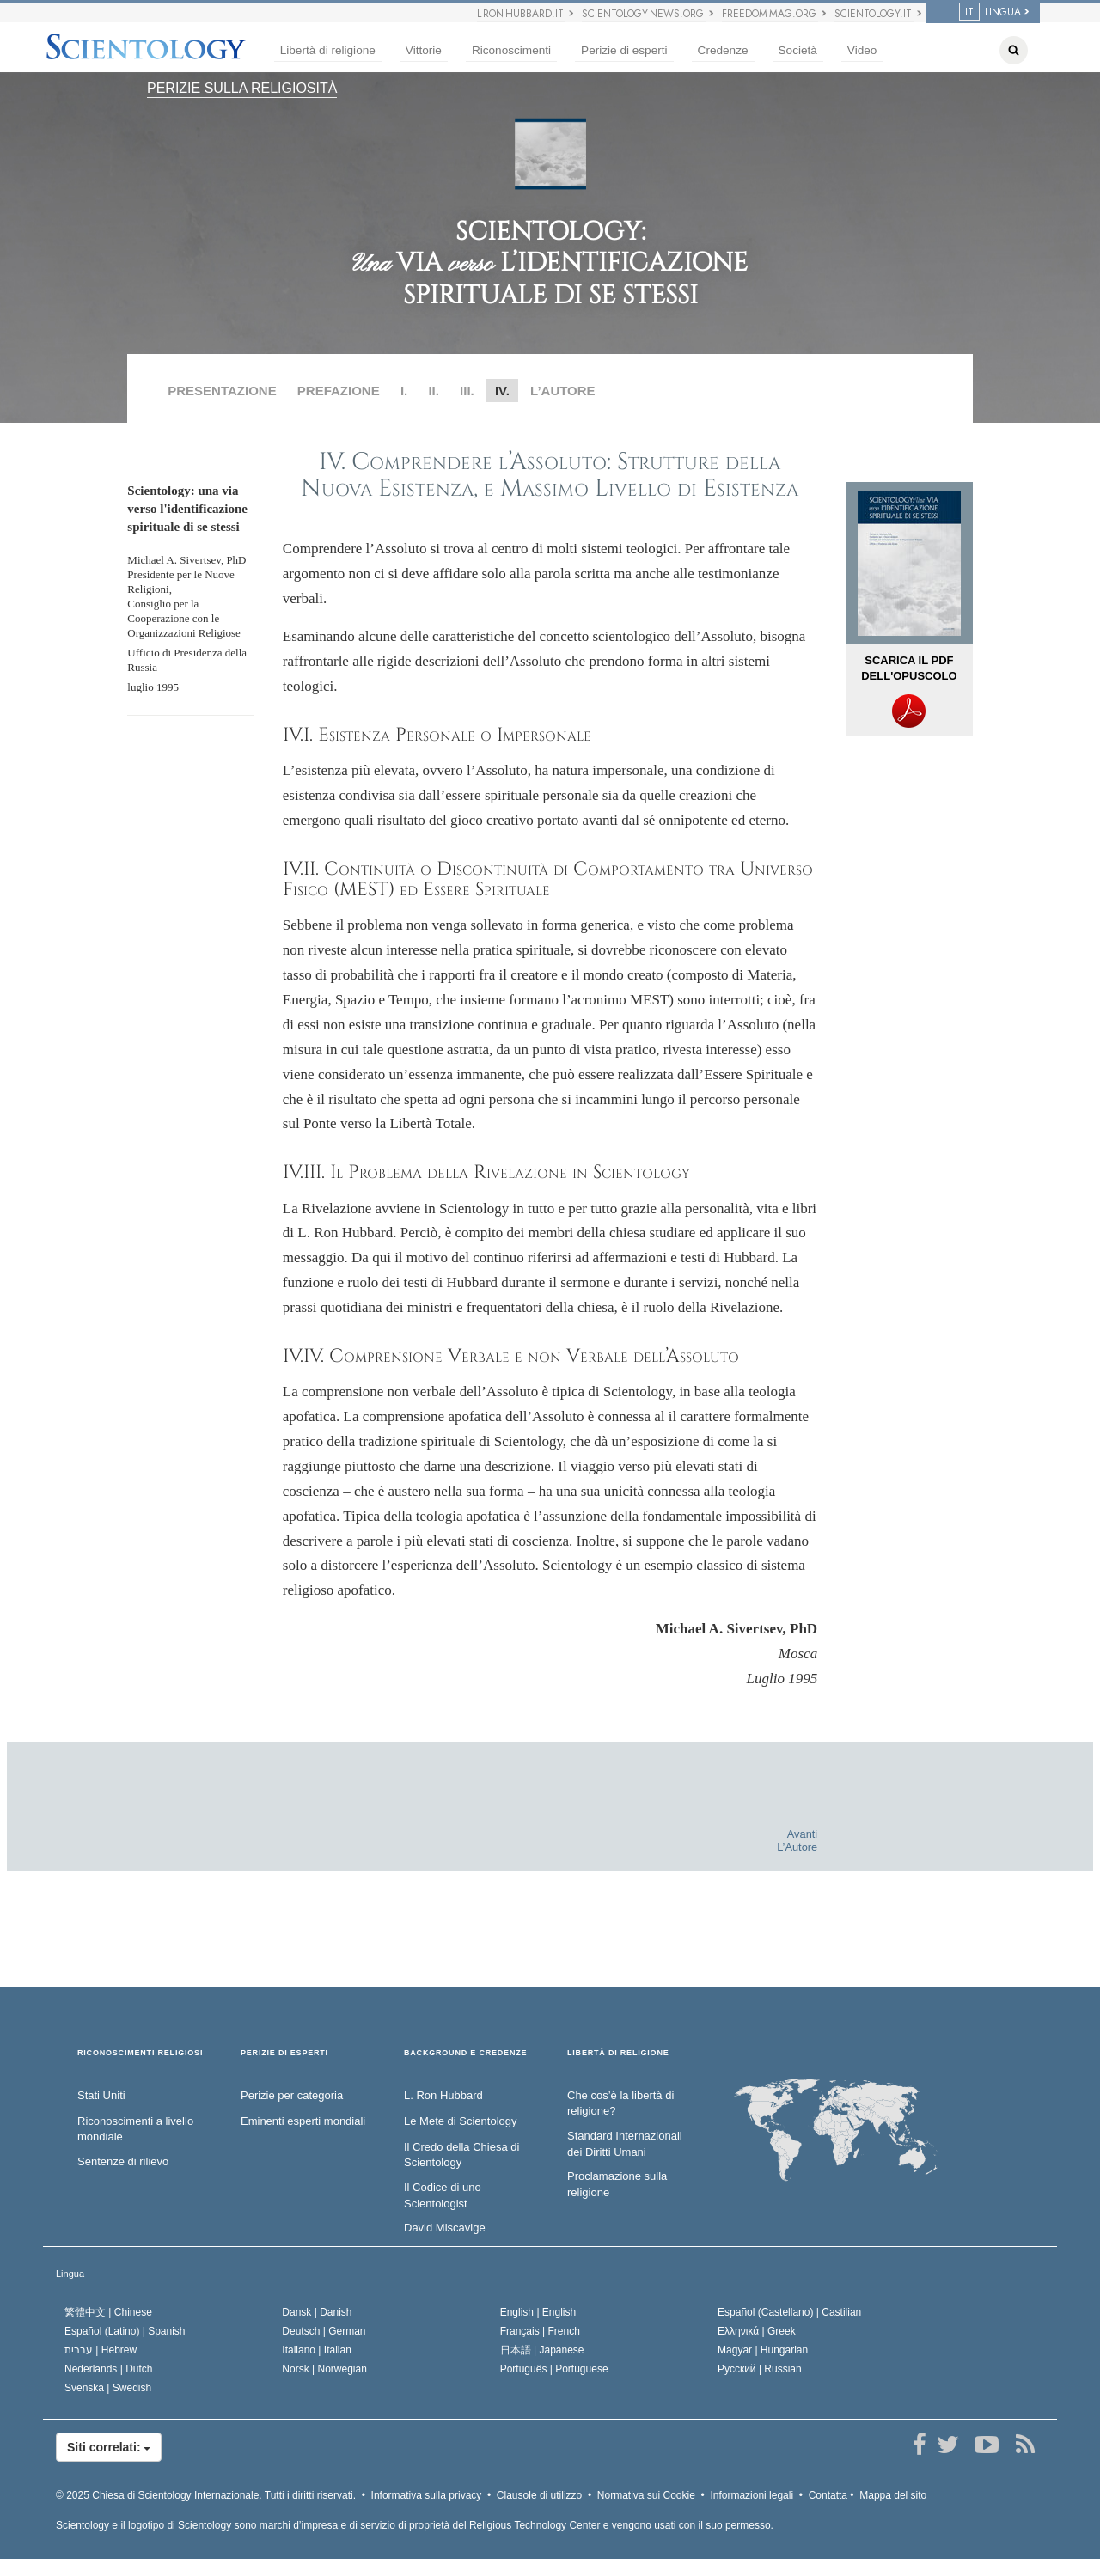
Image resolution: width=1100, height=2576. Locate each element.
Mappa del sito (892, 2495)
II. (433, 390)
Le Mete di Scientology (460, 2121)
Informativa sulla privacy (426, 2495)
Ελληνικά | (757, 2331)
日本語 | (542, 2350)
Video (862, 50)
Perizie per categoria (292, 2095)
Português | (554, 2369)
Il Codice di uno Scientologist (442, 2195)
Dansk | (316, 2312)
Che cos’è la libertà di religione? (620, 2103)
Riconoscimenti (511, 50)
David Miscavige (445, 2227)
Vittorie (424, 50)
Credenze (723, 50)
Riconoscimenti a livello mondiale (135, 2129)
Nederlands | (108, 2369)
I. (403, 390)
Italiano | (316, 2350)
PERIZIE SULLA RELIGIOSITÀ (242, 88)
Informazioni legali (751, 2495)
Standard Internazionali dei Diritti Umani (624, 2143)
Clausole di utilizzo (539, 2495)
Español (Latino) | (125, 2331)
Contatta (828, 2495)
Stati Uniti (101, 2095)
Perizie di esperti (624, 50)
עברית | (100, 2350)
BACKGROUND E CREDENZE (465, 2053)
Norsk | (324, 2369)
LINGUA (990, 12)
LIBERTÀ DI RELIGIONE (618, 2053)
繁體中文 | (108, 2312)
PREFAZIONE (338, 390)
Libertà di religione (328, 50)
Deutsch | (323, 2331)
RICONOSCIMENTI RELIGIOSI (140, 2053)
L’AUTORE (563, 390)
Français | (540, 2331)
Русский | (760, 2369)
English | (538, 2312)
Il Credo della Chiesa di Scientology (461, 2155)
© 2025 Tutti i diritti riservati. (206, 2495)
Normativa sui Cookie (646, 2495)
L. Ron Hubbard (443, 2095)
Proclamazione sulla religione (617, 2184)
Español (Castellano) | (789, 2312)
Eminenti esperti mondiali (303, 2121)
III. (467, 390)
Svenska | (107, 2388)
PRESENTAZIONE (222, 390)
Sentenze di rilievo (122, 2161)
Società (798, 50)
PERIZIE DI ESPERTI (284, 2053)
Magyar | (763, 2350)
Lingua (70, 2273)
